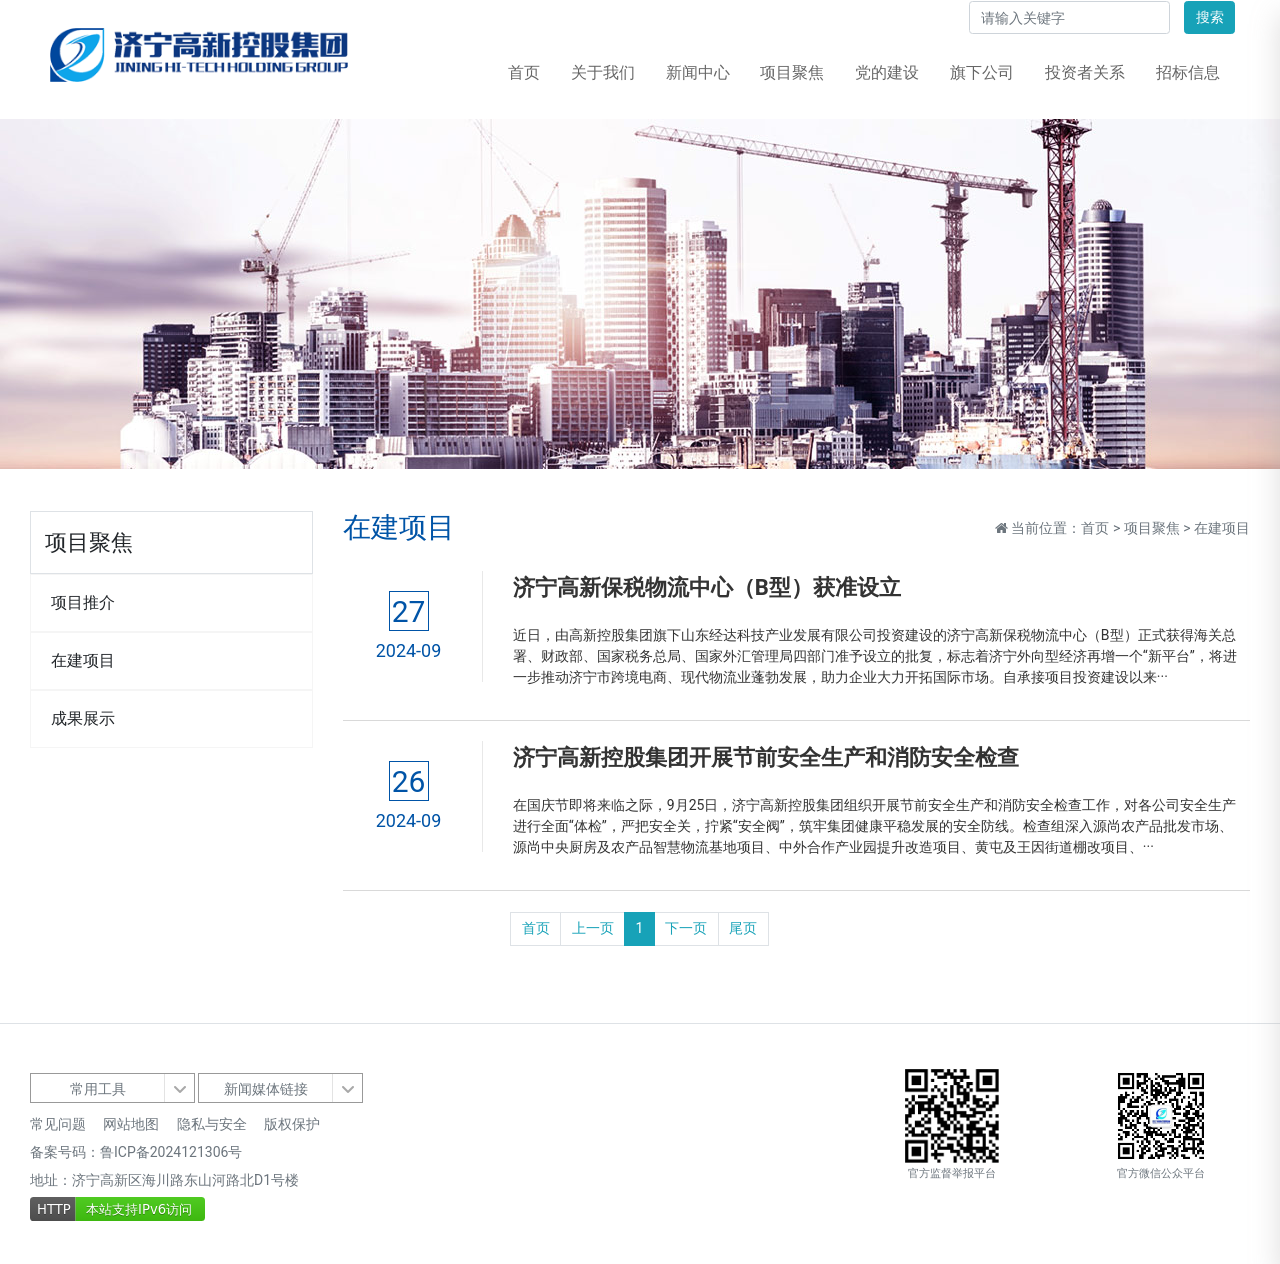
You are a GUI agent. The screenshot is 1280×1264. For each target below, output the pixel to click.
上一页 (593, 928)
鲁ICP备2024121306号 (171, 1152)
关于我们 (603, 72)
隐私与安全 (212, 1124)
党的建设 (887, 72)
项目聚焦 (792, 72)
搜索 (1210, 17)
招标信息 (1188, 72)
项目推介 (83, 602)
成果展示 (83, 718)
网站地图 (131, 1124)
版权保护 (292, 1124)
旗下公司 (982, 72)
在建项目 (83, 660)
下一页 (686, 928)
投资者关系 (1085, 72)
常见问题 (58, 1124)
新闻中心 (698, 72)
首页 (524, 72)
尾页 (743, 928)
